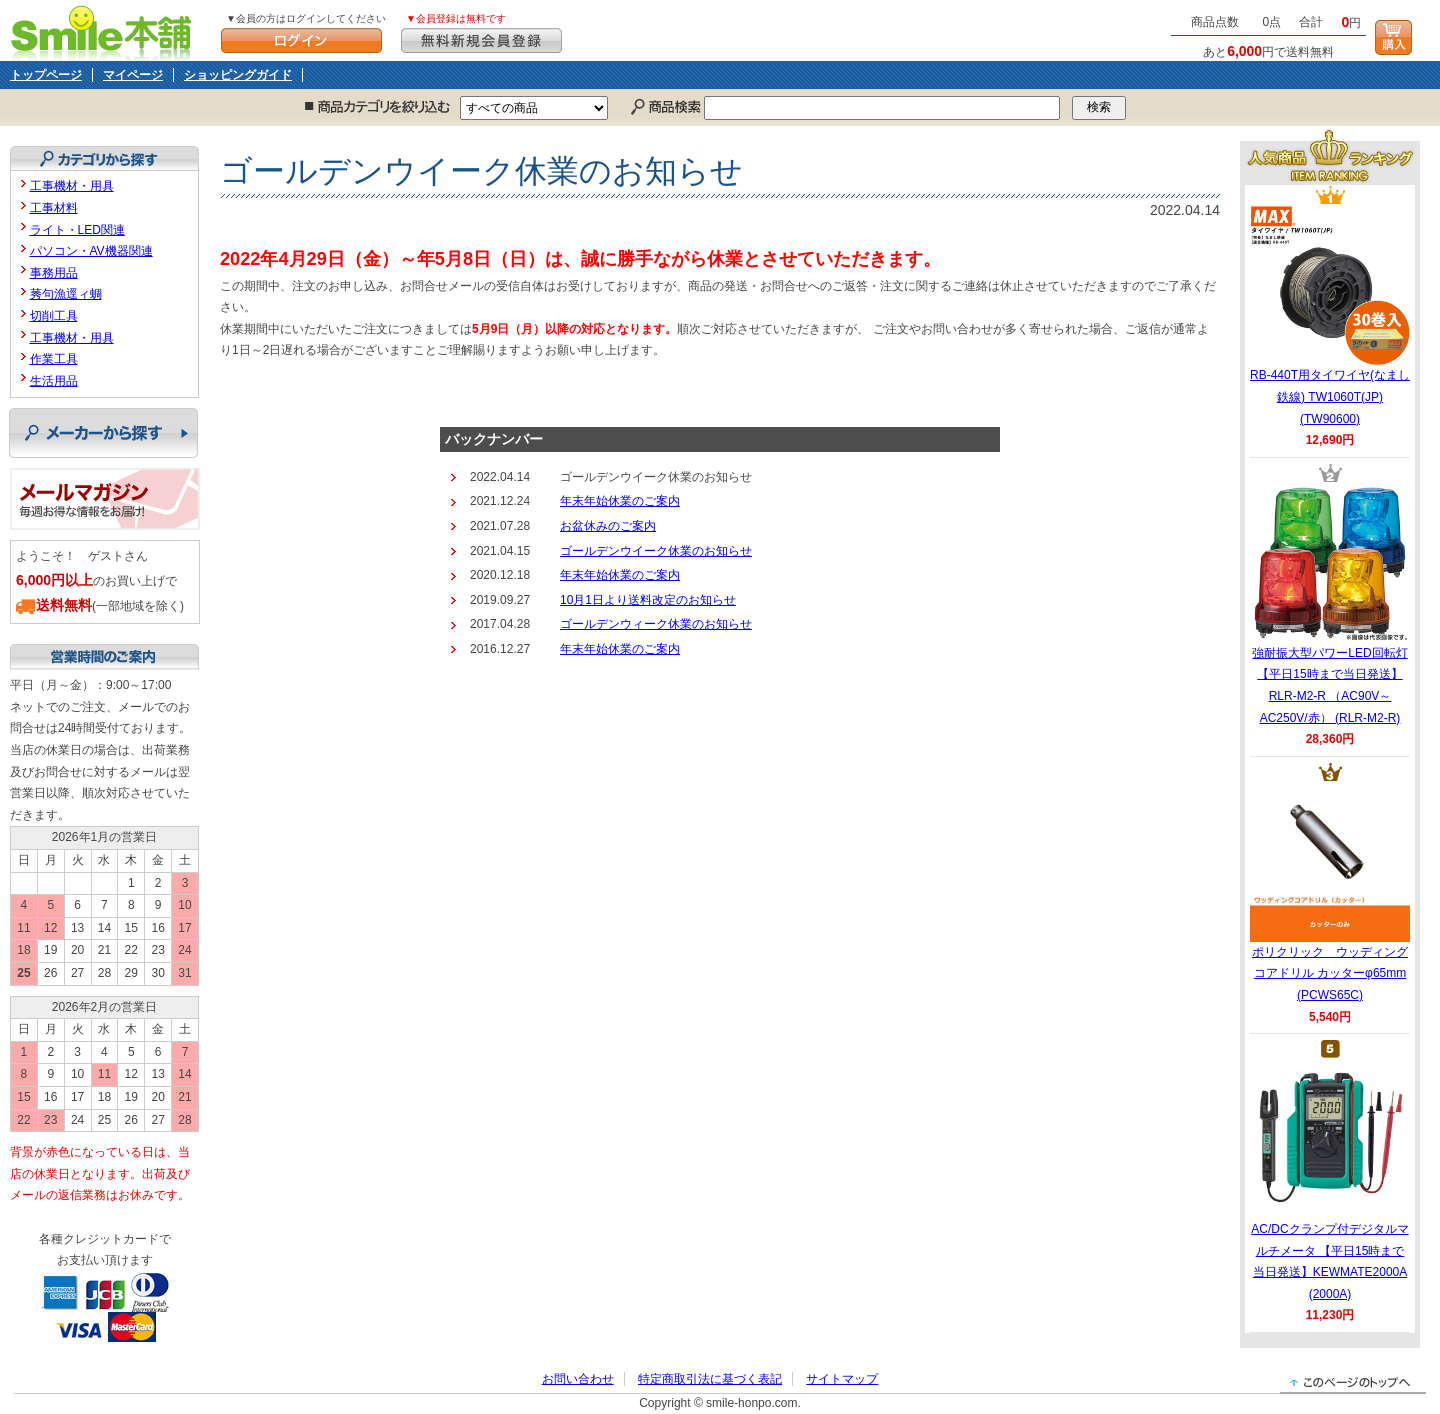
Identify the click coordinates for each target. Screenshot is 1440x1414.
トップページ (46, 75)
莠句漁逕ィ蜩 (66, 294)
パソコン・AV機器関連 (91, 251)
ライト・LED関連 (77, 230)
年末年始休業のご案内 (620, 501)
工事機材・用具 (72, 186)
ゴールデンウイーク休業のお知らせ (656, 551)
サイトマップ (842, 1379)
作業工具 (54, 359)
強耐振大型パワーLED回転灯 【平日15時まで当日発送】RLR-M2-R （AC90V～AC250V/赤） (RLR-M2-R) (1330, 604)
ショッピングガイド (238, 75)
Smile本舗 (105, 30)
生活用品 (54, 381)
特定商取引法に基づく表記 (710, 1379)
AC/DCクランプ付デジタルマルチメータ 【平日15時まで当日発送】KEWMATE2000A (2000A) (1329, 1180)
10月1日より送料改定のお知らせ (648, 600)
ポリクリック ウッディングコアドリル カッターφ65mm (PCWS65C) (1330, 892)
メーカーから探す (103, 433)
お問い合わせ (578, 1379)
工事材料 (54, 208)
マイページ (133, 75)
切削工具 (54, 316)
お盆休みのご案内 (608, 526)
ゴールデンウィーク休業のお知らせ (656, 624)
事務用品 (54, 273)
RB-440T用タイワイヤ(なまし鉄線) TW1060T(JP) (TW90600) (1330, 315)
